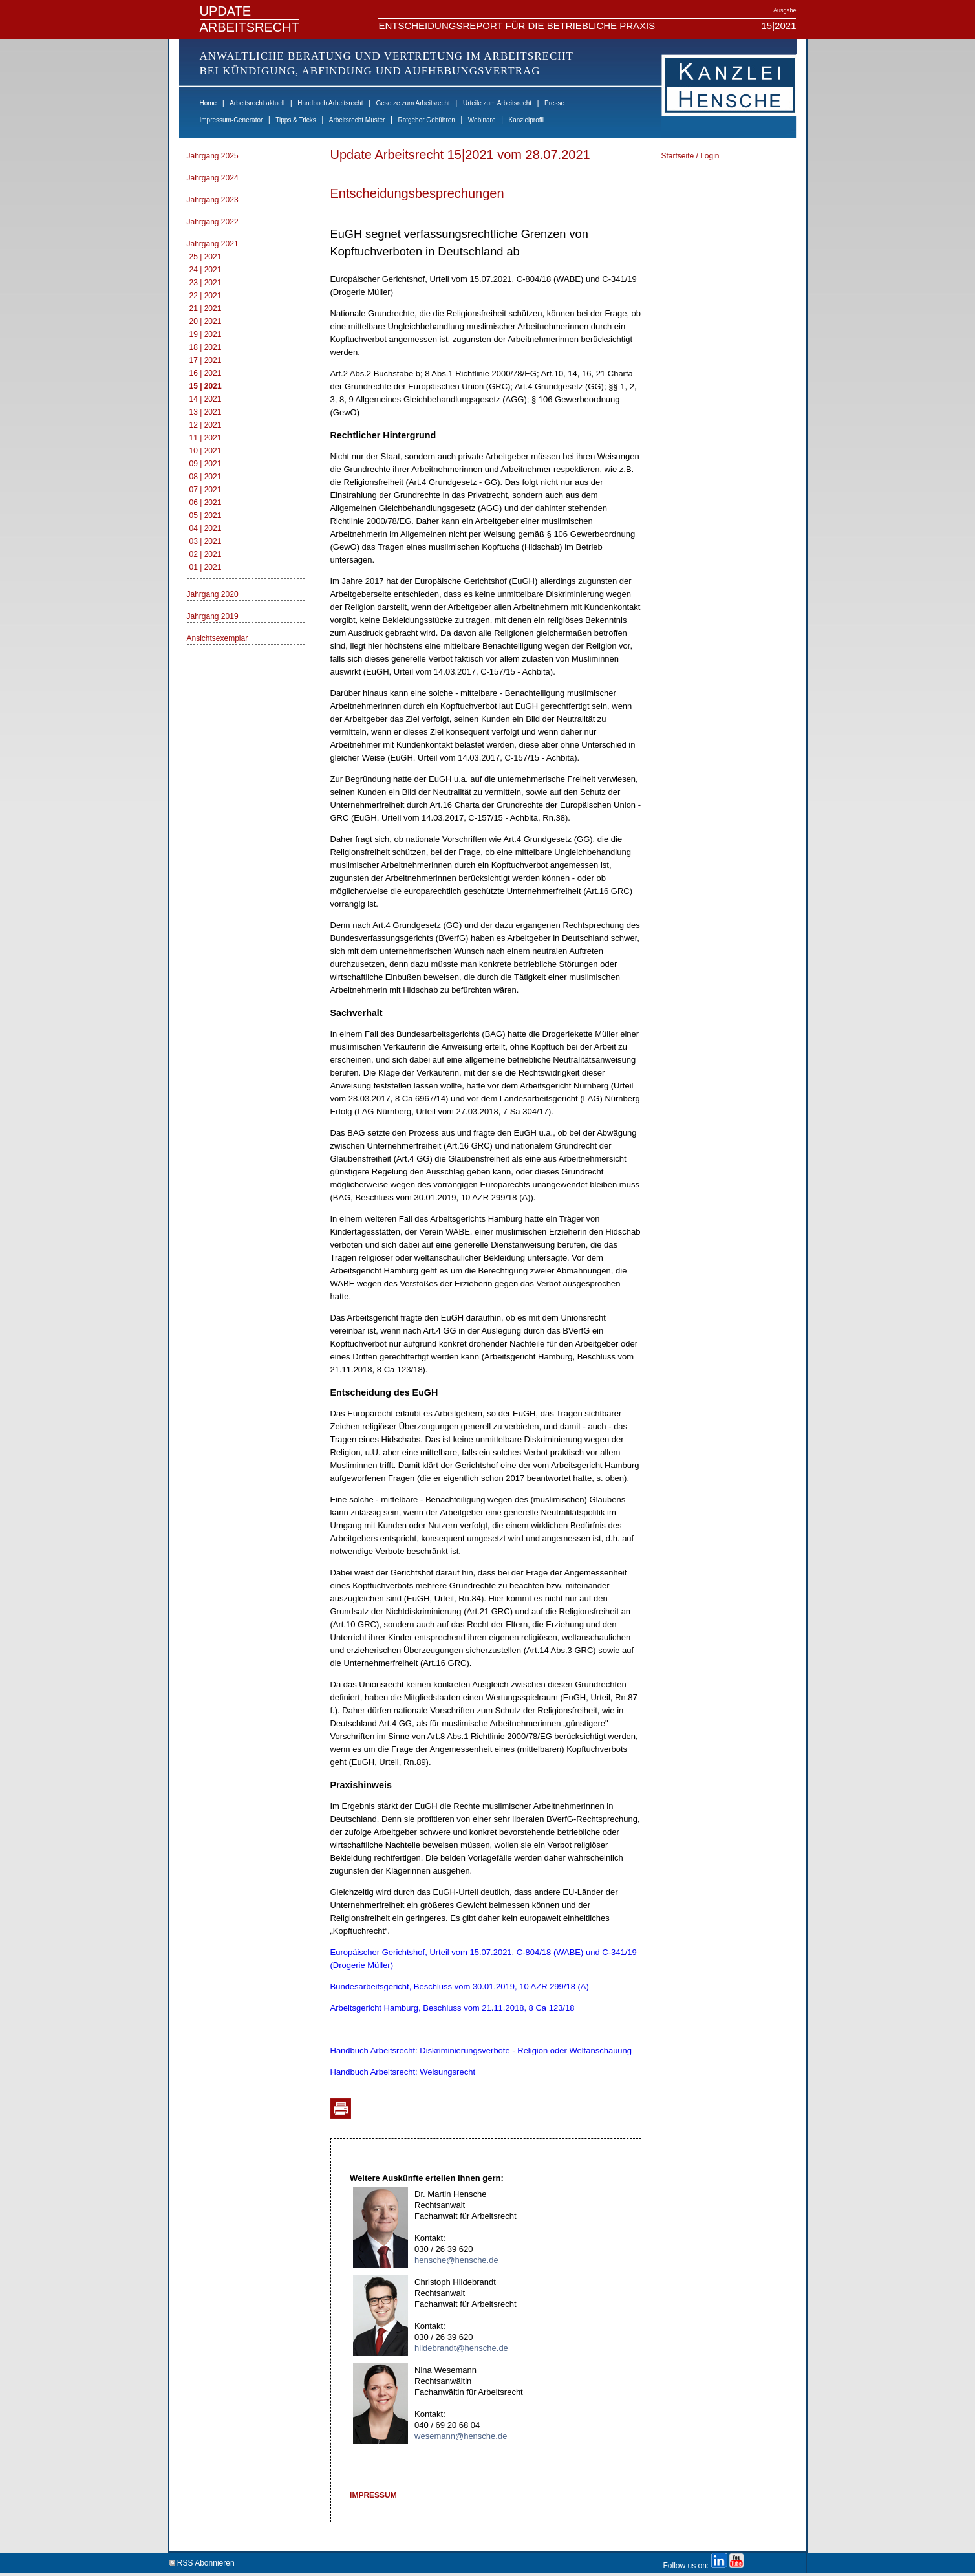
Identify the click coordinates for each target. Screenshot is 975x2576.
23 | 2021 (205, 282)
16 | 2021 (205, 373)
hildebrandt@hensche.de (461, 2348)
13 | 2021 (205, 412)
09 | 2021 (205, 463)
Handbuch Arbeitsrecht (330, 103)
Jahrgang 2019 (213, 616)
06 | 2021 (205, 502)
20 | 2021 (205, 321)
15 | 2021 (205, 386)
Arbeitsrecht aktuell (257, 103)
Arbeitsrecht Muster (357, 120)
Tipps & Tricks (295, 120)
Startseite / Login (690, 155)
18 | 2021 (205, 347)
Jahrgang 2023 (213, 199)
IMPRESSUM (373, 2495)
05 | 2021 (205, 515)
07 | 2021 (205, 489)
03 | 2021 (205, 541)
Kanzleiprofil (525, 120)
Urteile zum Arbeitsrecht (497, 103)
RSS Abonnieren (202, 2561)
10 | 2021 (205, 450)
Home (208, 103)
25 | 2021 (205, 256)
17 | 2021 (205, 360)
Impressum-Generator (231, 120)
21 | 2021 (205, 308)
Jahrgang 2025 (213, 155)
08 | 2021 (205, 476)
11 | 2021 (205, 437)
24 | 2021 (205, 269)
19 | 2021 (205, 334)
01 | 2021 (205, 567)
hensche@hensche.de (456, 2260)
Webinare (482, 120)
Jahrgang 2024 (213, 177)
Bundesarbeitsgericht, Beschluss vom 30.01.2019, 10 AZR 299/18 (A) (459, 1986)
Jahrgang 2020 (213, 594)
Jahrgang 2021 (213, 243)
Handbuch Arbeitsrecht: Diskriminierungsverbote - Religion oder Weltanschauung (481, 2050)
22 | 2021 (205, 295)
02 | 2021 (205, 554)
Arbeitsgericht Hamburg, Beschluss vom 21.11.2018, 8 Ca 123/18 (452, 2008)
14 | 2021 (205, 399)
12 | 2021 (205, 424)
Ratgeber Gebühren (426, 120)
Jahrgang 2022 (213, 221)
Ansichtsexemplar (217, 638)
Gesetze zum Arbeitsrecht (413, 103)
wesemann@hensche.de (460, 2436)
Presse (554, 103)
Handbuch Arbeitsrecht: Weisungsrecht (403, 2072)
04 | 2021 (205, 528)
